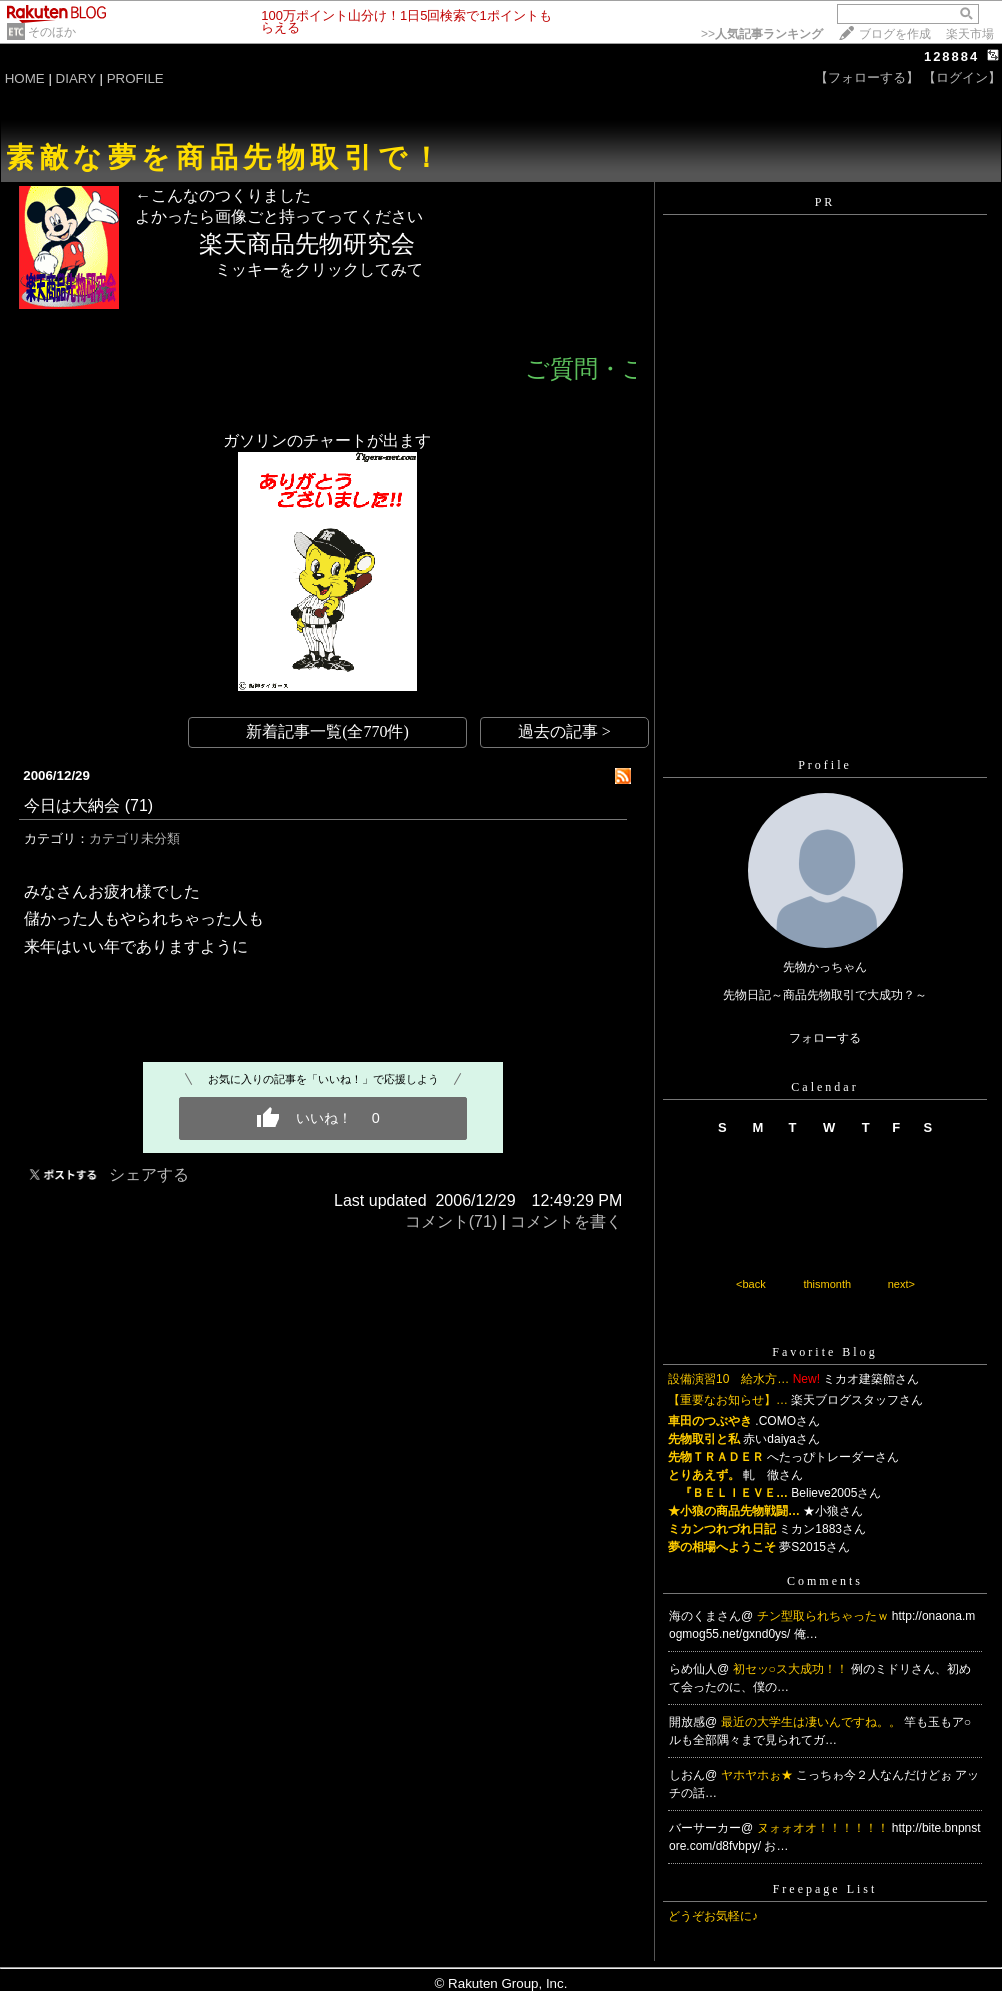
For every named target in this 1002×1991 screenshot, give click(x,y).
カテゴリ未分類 (134, 838)
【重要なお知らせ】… (728, 1400)
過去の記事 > (564, 731)
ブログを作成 (895, 34)
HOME (25, 78)
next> (901, 1284)
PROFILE (135, 78)
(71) (139, 805)
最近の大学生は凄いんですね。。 (812, 1722)
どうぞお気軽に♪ (713, 1916)
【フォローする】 (867, 77)
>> (762, 34)
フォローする (825, 1038)
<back (751, 1284)
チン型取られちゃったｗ (824, 1616)
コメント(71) (451, 1221)
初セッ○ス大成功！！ (792, 1669)
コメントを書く (566, 1221)
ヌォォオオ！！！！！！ (824, 1828)
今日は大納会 (72, 805)
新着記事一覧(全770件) (327, 731)
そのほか (52, 32)
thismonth (827, 1284)
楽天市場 (970, 34)
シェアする (149, 1174)
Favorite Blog (824, 1352)
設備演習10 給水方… (728, 1379)
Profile (825, 765)
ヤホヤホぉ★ (758, 1775)
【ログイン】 (962, 77)
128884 (951, 56)
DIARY (76, 78)
